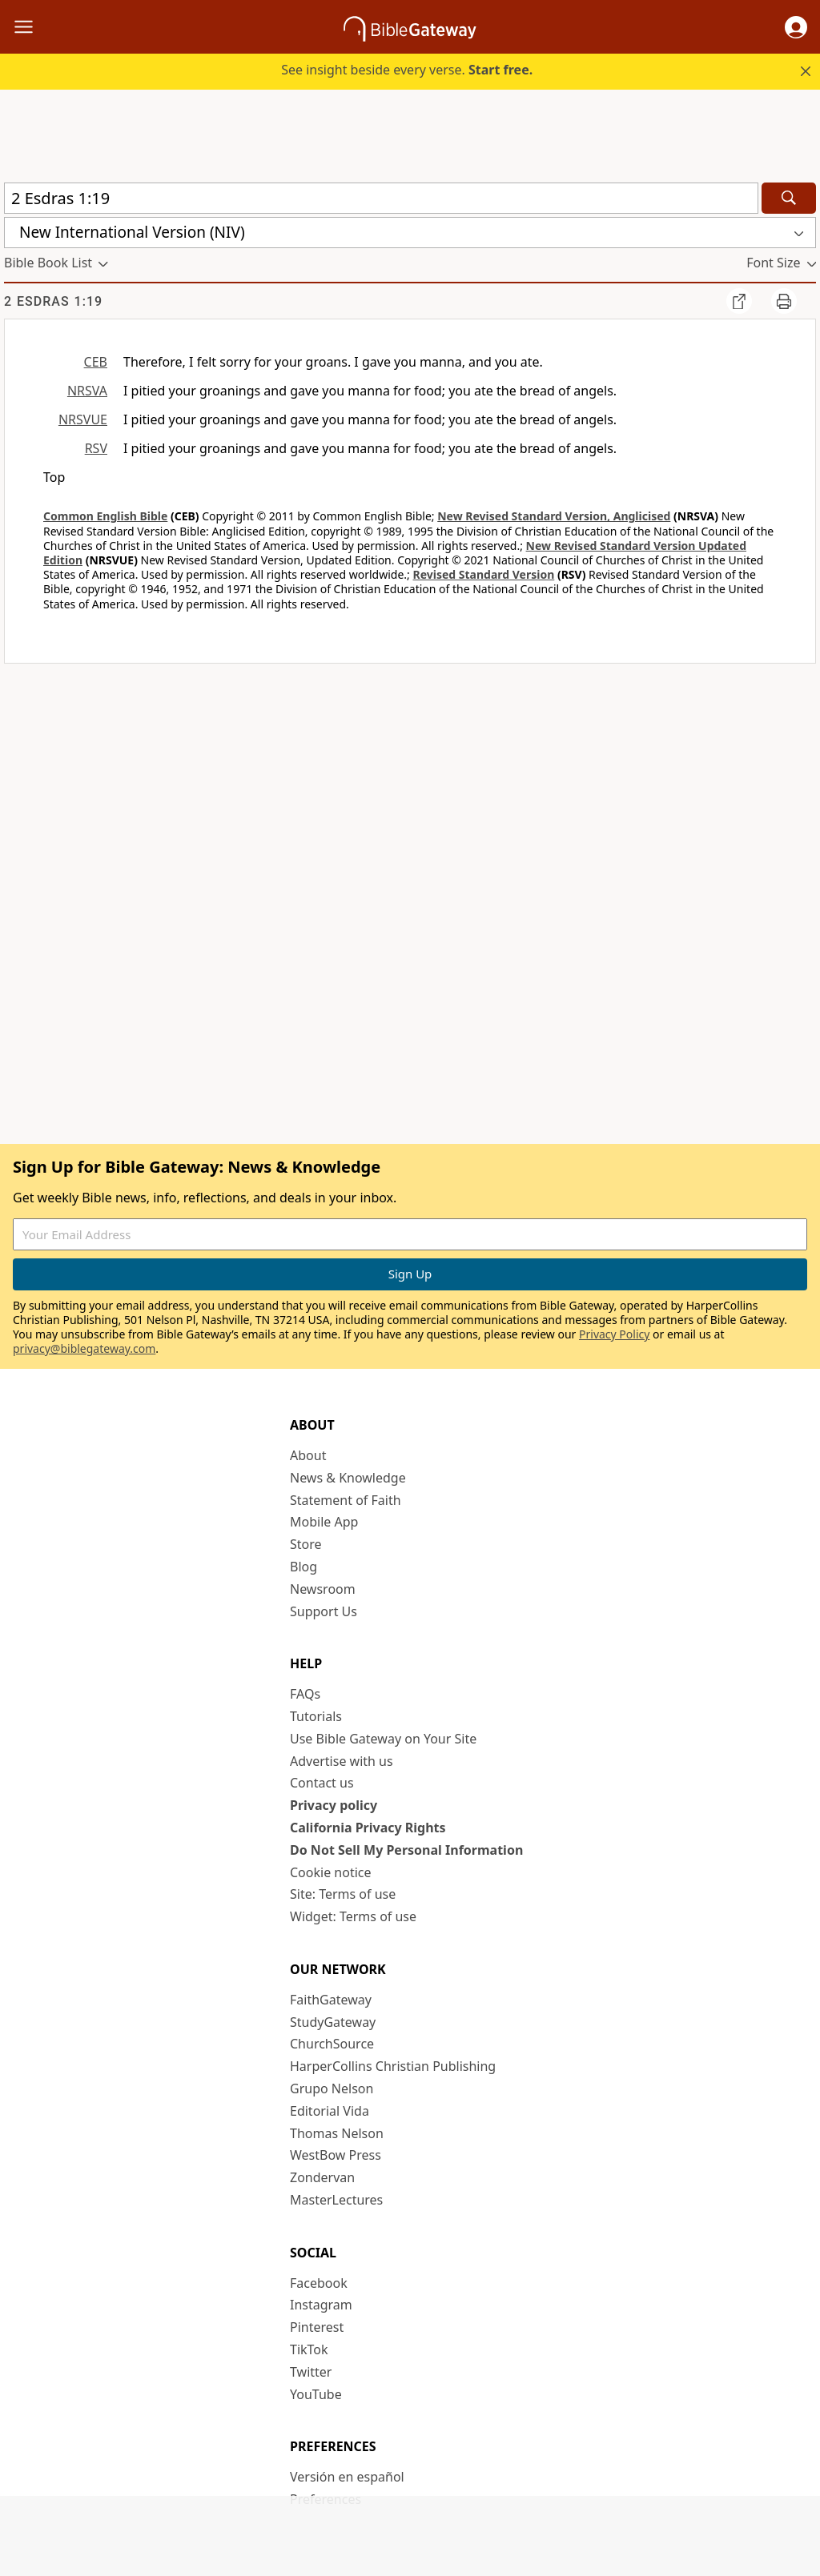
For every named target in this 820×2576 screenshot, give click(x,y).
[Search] (789, 198)
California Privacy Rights (368, 1827)
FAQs (305, 1694)
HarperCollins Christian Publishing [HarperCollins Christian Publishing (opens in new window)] (393, 2066)
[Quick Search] (381, 198)
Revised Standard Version (483, 574)
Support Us (323, 1611)
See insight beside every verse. (407, 69)
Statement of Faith (345, 1500)
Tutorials (316, 1716)
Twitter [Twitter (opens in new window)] (311, 2372)
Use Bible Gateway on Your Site (383, 1738)
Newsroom (323, 1589)
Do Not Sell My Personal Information (406, 1850)
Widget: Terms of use (353, 1916)
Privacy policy (333, 1805)
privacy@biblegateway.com (84, 1348)
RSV (96, 448)
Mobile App (324, 1522)
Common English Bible (105, 516)
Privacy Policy (614, 1334)
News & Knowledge (348, 1478)
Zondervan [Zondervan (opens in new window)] (322, 2177)
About (308, 1455)
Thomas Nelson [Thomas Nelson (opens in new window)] (337, 2133)
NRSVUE (82, 419)
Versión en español (347, 2477)
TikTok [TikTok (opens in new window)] (309, 2349)
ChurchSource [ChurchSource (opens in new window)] (332, 2043)
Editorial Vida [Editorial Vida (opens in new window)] (329, 2111)
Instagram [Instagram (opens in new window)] (321, 2304)
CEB (95, 362)
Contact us (322, 1783)
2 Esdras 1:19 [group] (53, 301)
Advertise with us (341, 1761)
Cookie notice (331, 1872)
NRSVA (87, 390)
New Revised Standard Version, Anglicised (553, 516)
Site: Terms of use (343, 1894)
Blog (303, 1566)
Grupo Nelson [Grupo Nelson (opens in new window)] (331, 2088)
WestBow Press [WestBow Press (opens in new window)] (335, 2155)
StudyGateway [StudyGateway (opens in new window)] (333, 2022)
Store (306, 1544)
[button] (796, 27)
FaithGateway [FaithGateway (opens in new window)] (331, 1999)
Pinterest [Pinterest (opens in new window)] (317, 2327)
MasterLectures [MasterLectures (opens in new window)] (336, 2200)
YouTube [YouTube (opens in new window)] (316, 2394)
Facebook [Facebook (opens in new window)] (319, 2283)
